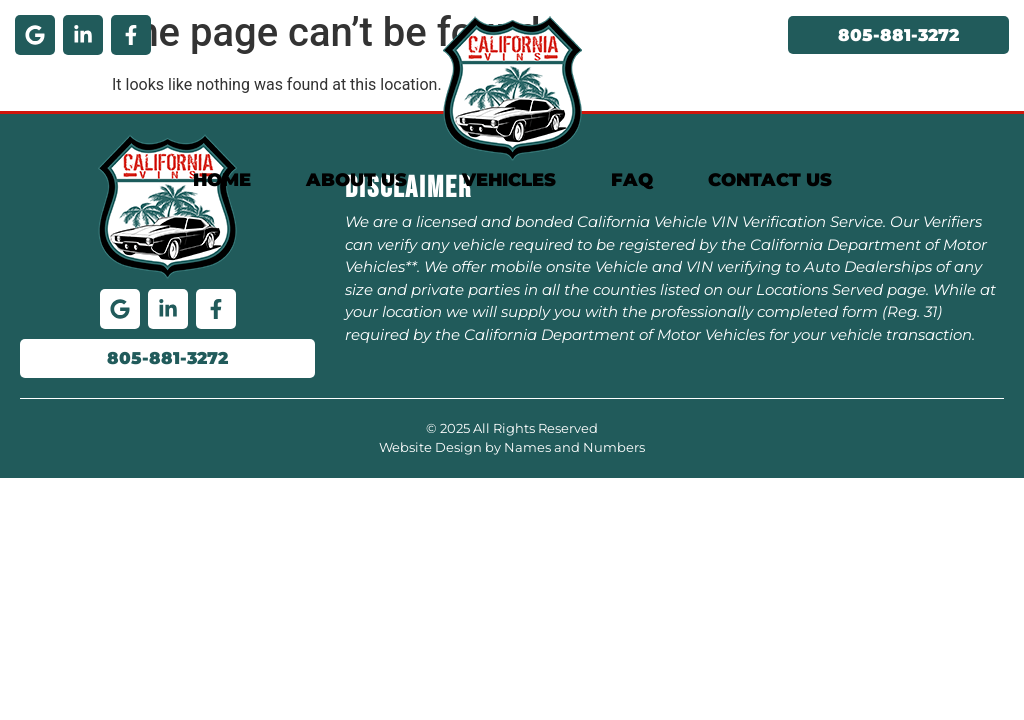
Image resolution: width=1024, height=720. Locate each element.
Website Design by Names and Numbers (512, 447)
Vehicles (509, 180)
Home (222, 180)
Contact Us (770, 180)
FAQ (632, 180)
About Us (356, 180)
